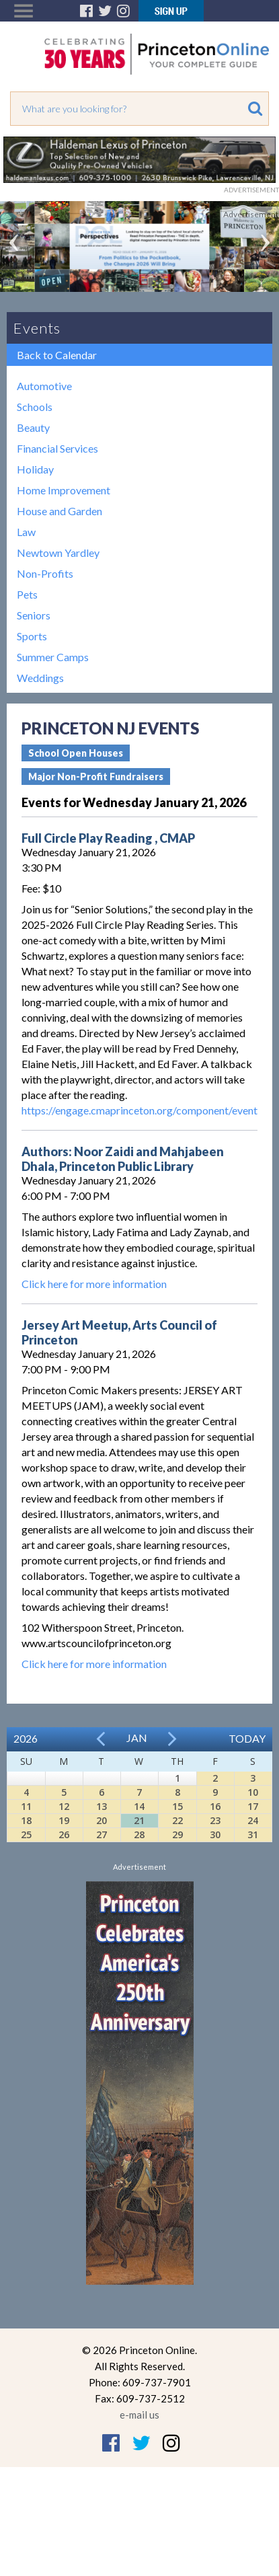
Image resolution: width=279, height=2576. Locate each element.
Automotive (44, 385)
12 (63, 1806)
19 (63, 1820)
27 (101, 1834)
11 (26, 1806)
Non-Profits (45, 573)
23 (215, 1820)
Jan (136, 1737)
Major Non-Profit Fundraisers (95, 776)
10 (252, 1792)
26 (63, 1834)
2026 (25, 1738)
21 (139, 1820)
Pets (27, 594)
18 (26, 1820)
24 (252, 1820)
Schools (34, 406)
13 (101, 1806)
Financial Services (57, 448)
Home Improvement (63, 490)
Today (247, 1738)
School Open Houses (75, 753)
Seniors (33, 615)
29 (177, 1834)
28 (139, 1834)
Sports (32, 636)
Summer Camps (53, 656)
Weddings (40, 677)
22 (177, 1820)
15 (177, 1806)
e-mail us (139, 2415)
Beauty (33, 427)
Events (37, 328)
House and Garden (59, 510)
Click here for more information (94, 1283)
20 (101, 1820)
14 (139, 1806)
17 (252, 1806)
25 (26, 1834)
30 (215, 1834)
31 (252, 1834)
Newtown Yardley (58, 552)
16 (215, 1806)
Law (26, 531)
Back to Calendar (57, 354)
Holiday (35, 469)
